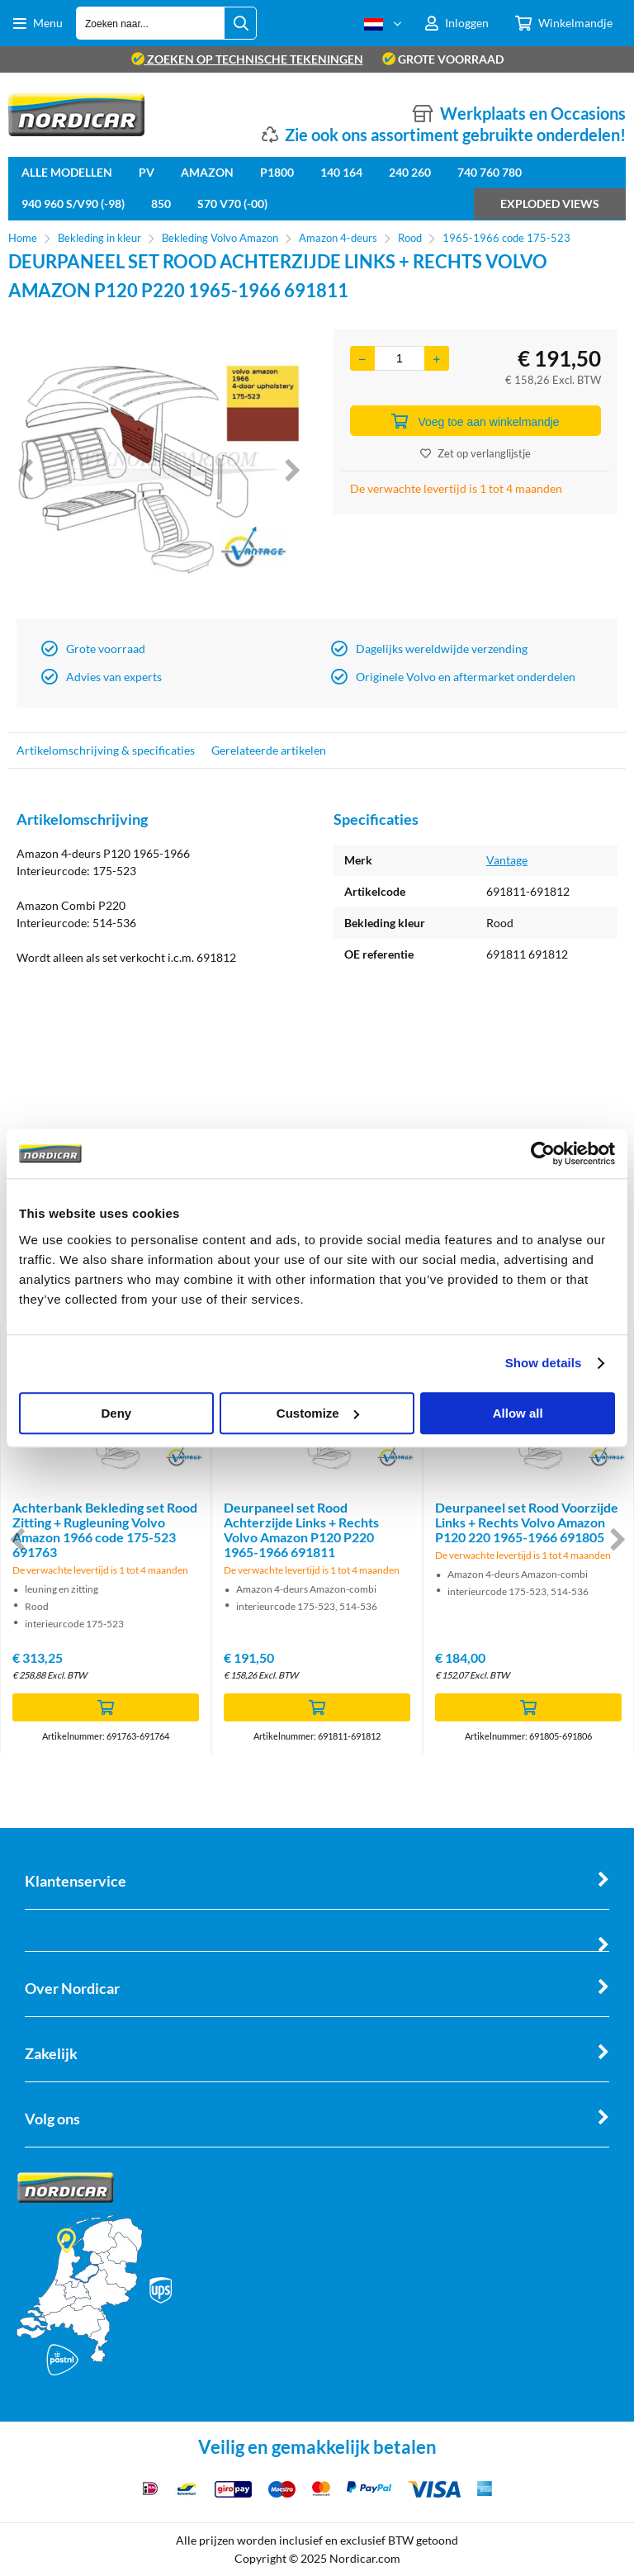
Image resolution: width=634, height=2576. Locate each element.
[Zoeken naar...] (240, 23)
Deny (116, 1413)
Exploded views (549, 204)
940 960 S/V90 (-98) (73, 204)
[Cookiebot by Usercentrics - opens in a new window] (543, 1153)
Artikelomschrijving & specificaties (106, 750)
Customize (318, 1413)
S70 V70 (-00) (232, 204)
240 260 (410, 172)
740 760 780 (489, 172)
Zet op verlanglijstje (475, 453)
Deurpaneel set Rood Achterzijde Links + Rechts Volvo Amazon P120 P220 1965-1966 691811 (301, 1529)
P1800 (277, 172)
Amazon (207, 172)
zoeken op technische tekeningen (247, 59)
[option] (158, 469)
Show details (543, 1363)
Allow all (518, 1413)
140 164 (341, 172)
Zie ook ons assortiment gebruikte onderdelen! (455, 134)
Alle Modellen (66, 172)
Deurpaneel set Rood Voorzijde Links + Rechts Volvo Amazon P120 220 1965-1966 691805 (526, 1522)
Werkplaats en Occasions (533, 113)
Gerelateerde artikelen (268, 750)
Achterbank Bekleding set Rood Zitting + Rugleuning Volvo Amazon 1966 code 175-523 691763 (104, 1529)
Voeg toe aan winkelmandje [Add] (475, 421)
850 (161, 204)
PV (146, 172)
